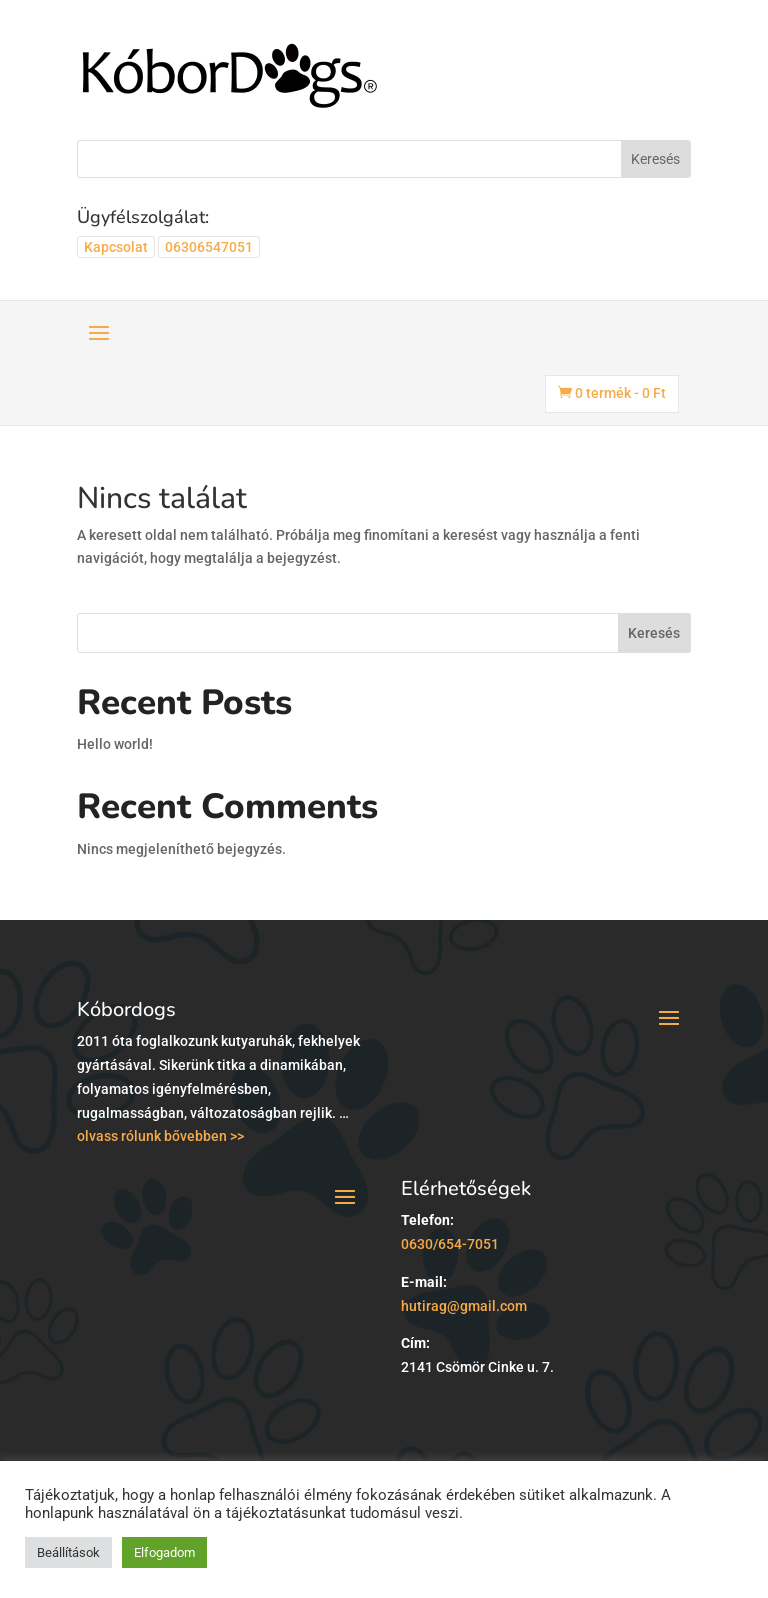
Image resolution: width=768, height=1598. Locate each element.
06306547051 (209, 247)
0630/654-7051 (450, 1244)
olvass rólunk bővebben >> (160, 1136)
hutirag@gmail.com (464, 1306)
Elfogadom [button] (164, 1552)
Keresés (654, 633)
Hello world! (115, 744)
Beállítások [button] (68, 1552)
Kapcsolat (116, 247)
